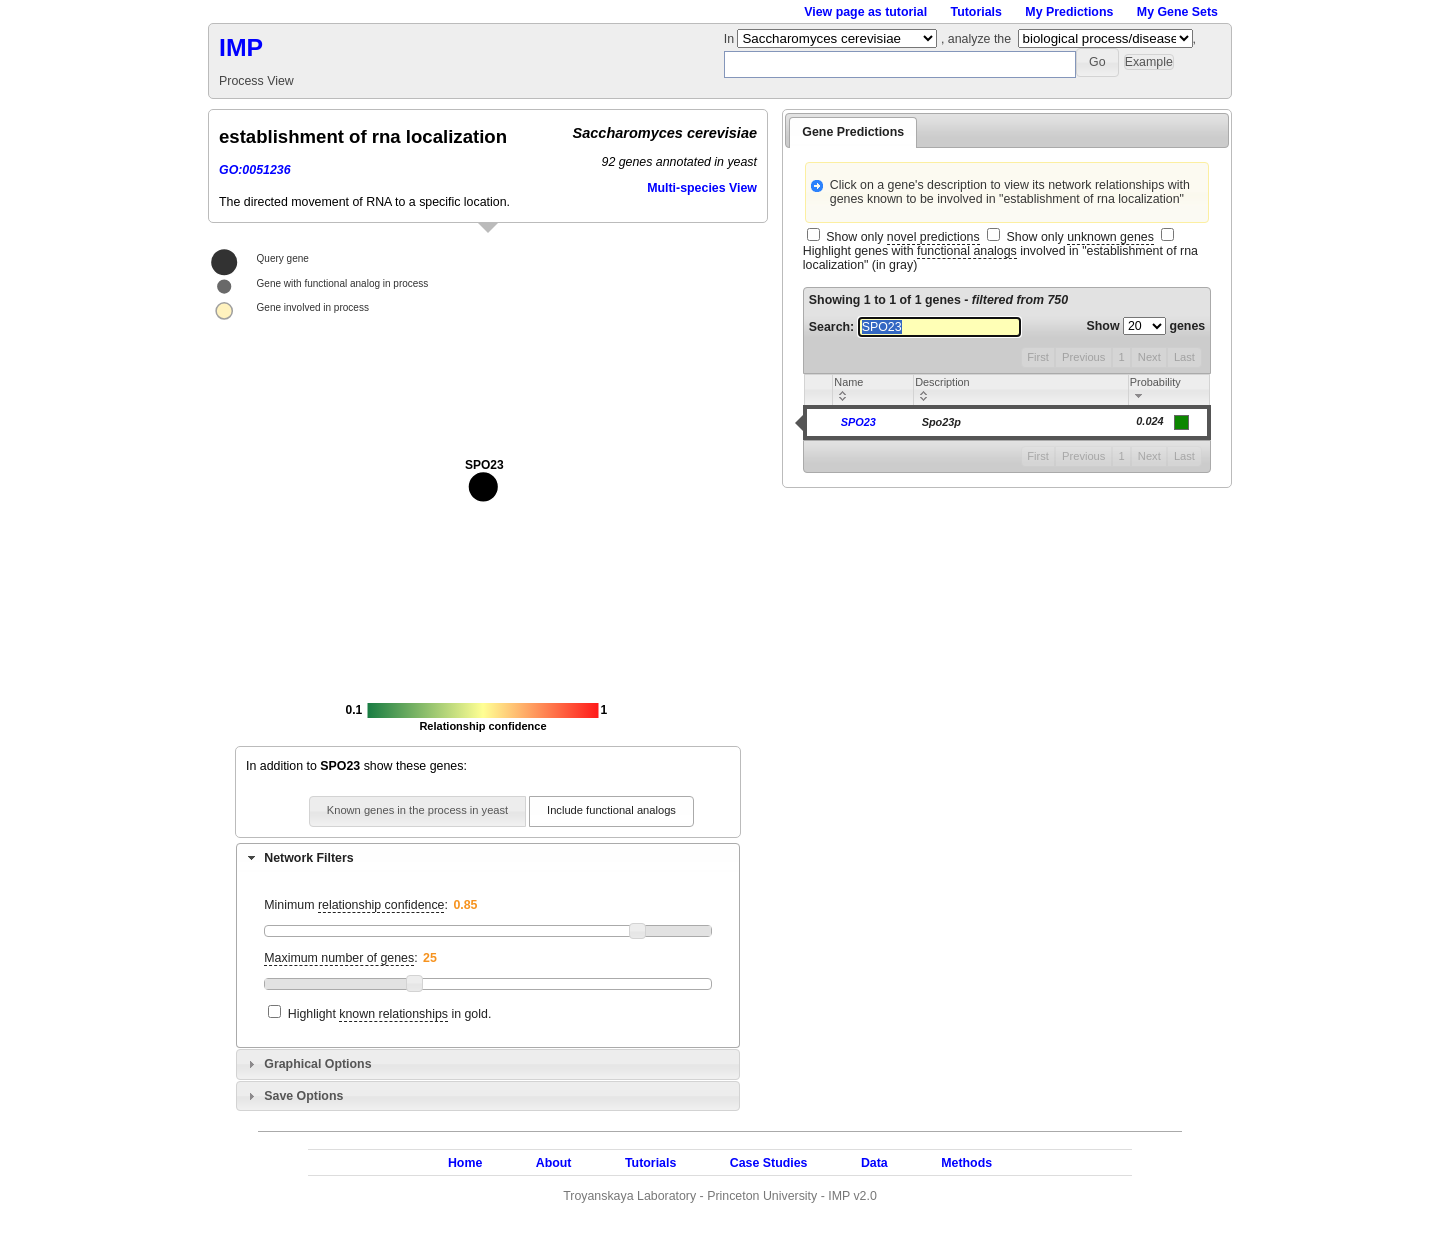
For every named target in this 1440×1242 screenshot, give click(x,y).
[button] (1097, 62)
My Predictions (1069, 12)
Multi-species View (702, 188)
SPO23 (858, 422)
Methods (966, 1163)
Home (465, 1163)
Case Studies (769, 1163)
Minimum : (356, 905)
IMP (241, 47)
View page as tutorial (865, 12)
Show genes (1146, 326)
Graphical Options (317, 1064)
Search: (915, 327)
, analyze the (976, 39)
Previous (1083, 357)
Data (874, 1163)
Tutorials (976, 12)
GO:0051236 (255, 170)
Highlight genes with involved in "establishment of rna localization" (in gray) (1000, 258)
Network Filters (308, 858)
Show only (902, 237)
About (554, 1163)
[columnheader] (873, 390)
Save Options (303, 1096)
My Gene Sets (1177, 12)
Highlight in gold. (390, 1014)
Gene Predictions (853, 132)
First (1038, 357)
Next (1149, 357)
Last (1184, 357)
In (731, 39)
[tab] (488, 858)
